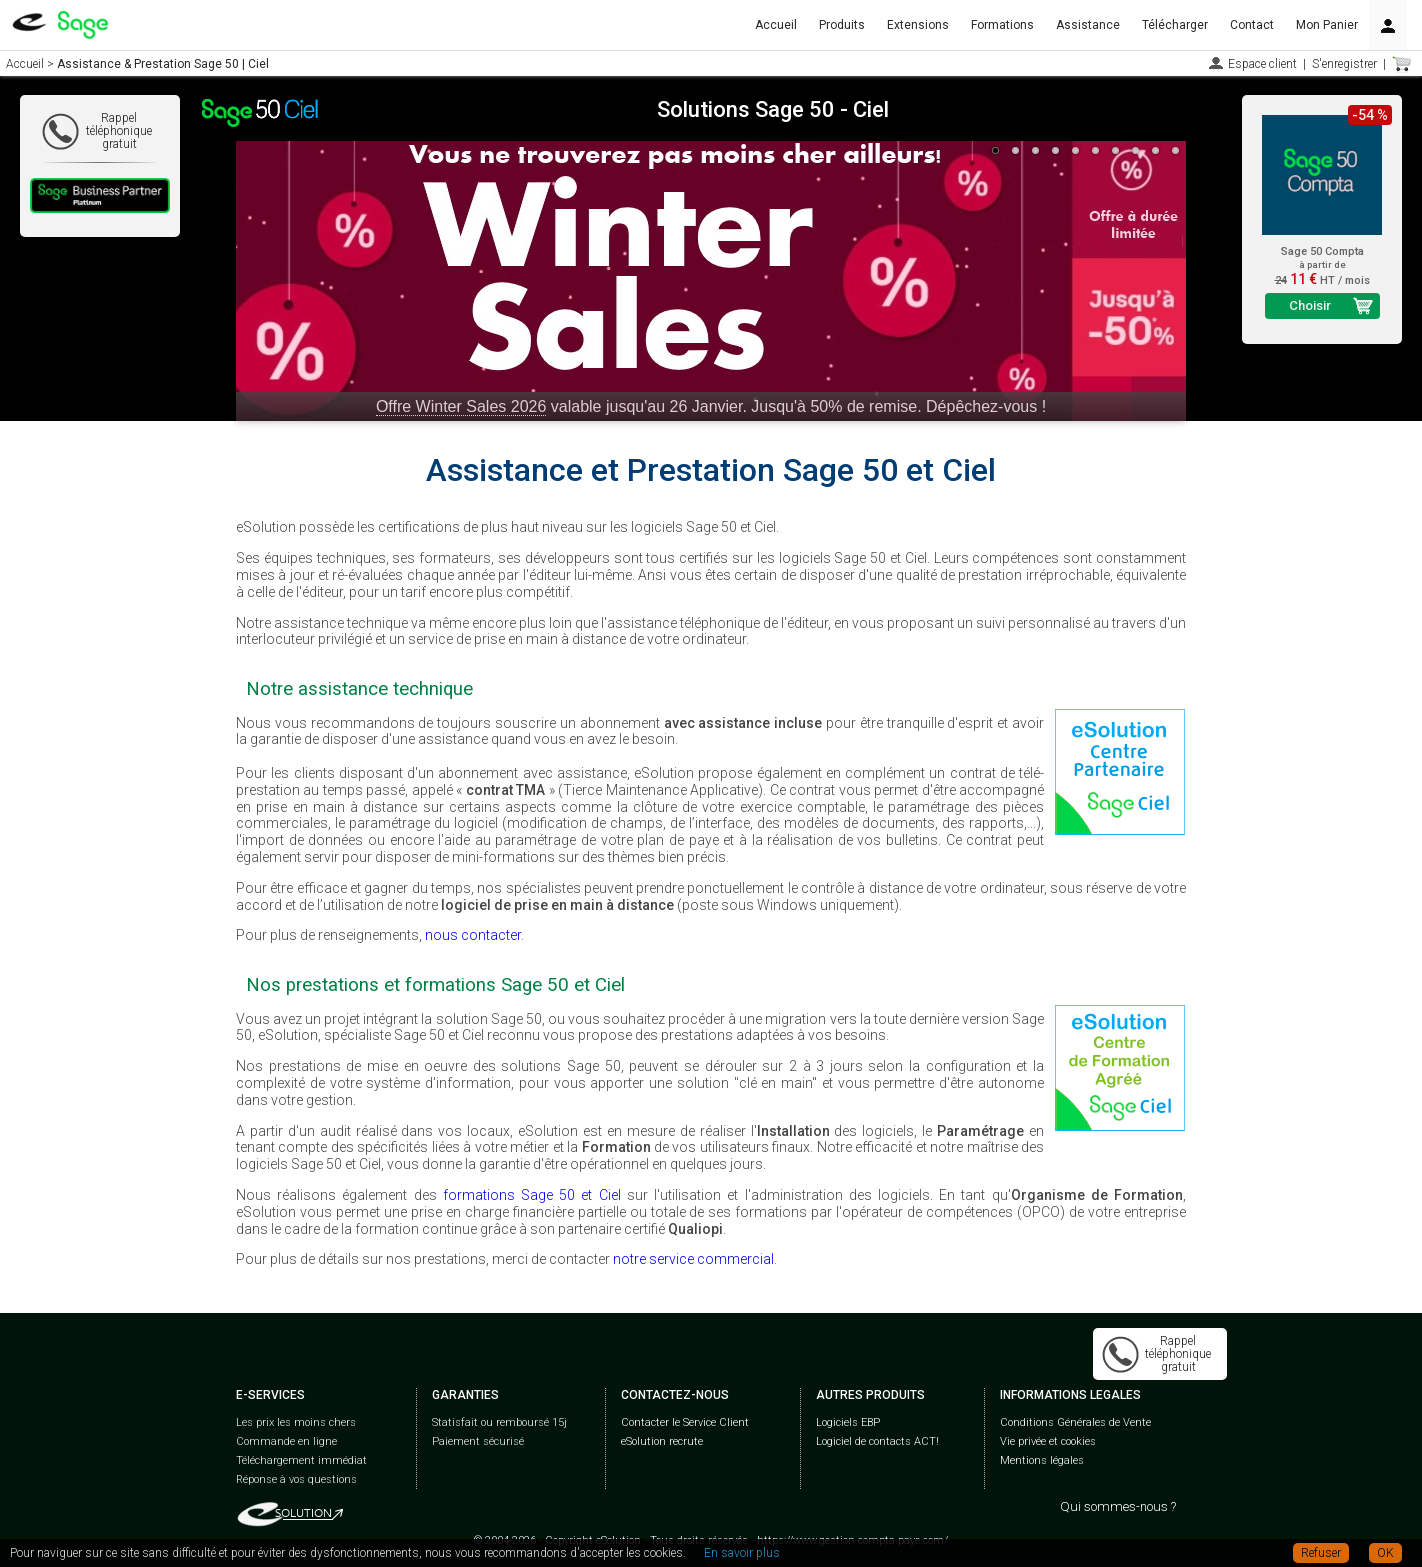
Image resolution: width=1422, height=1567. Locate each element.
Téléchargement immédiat (301, 1460)
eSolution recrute (662, 1441)
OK (1385, 1553)
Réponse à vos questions (296, 1479)
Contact (1252, 25)
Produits (842, 25)
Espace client (1262, 64)
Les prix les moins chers (296, 1422)
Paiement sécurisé (478, 1441)
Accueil (776, 25)
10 (1176, 151)
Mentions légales (1042, 1460)
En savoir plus (742, 1553)
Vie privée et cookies (1048, 1441)
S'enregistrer (1344, 64)
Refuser (1321, 1553)
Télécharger (1175, 25)
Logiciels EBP (848, 1422)
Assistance (1088, 25)
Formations (1002, 25)
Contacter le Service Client (685, 1422)
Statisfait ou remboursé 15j (499, 1422)
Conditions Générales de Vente (1075, 1422)
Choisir (1310, 305)
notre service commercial (693, 1259)
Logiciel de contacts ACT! (877, 1441)
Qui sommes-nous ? (1118, 1506)
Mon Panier (1327, 25)
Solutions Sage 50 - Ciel (773, 109)
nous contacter (473, 935)
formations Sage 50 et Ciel (532, 1195)
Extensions (918, 25)
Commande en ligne (286, 1441)
